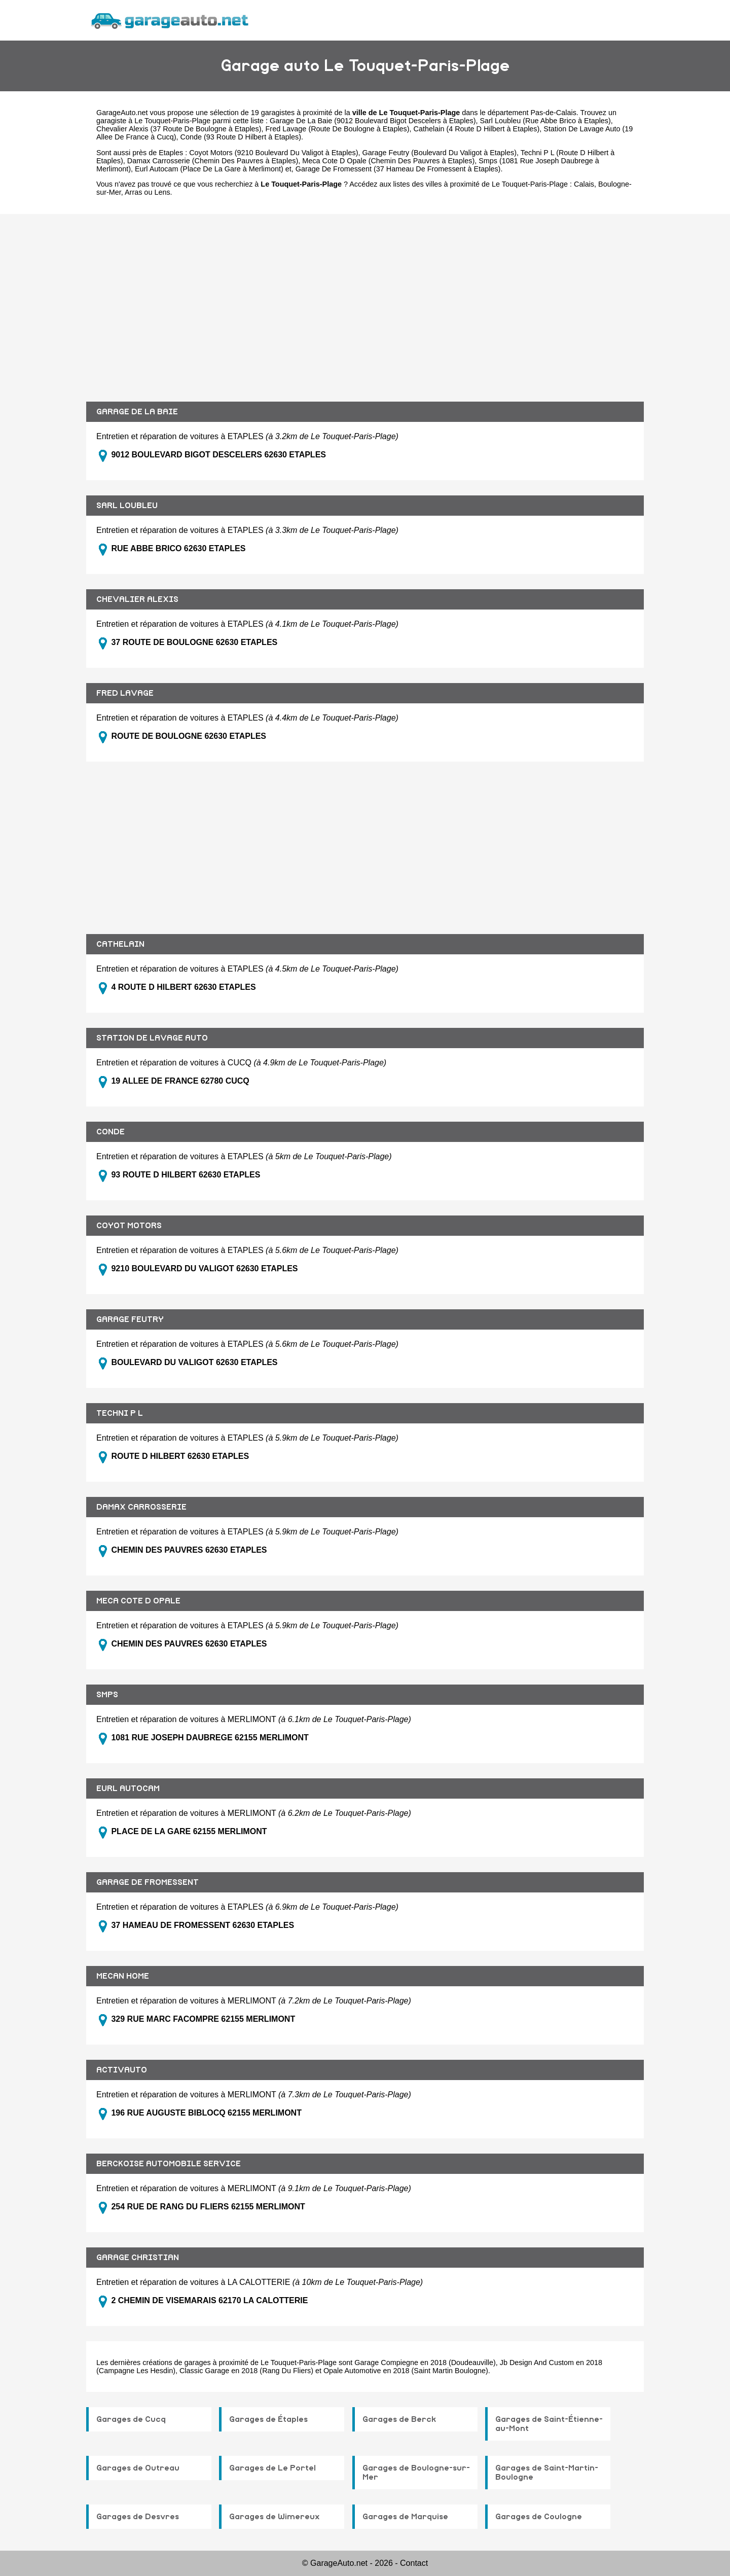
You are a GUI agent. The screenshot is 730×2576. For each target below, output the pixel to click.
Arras (133, 192)
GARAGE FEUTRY (130, 1319)
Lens (162, 192)
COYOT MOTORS (129, 1226)
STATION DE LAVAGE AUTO (152, 1038)
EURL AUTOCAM (128, 1788)
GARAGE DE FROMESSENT (147, 1882)
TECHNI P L (119, 1413)
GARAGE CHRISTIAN (137, 2257)
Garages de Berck (399, 2419)
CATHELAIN (120, 944)
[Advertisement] (365, 300)
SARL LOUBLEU (127, 506)
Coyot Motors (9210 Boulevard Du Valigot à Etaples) (273, 153)
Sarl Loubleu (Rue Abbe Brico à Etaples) (545, 121)
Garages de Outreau (137, 2468)
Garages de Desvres (137, 2517)
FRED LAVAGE (125, 693)
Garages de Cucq (131, 2419)
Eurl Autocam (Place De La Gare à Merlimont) (209, 169)
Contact (414, 2563)
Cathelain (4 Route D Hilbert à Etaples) (477, 129)
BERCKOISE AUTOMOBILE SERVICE (168, 2164)
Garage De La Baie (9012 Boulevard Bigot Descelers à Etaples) (373, 121)
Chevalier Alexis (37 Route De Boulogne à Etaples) (179, 129)
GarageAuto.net (122, 113)
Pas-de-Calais (553, 113)
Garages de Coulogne (538, 2517)
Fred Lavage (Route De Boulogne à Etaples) (338, 129)
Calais (584, 184)
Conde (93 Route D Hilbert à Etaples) (240, 137)
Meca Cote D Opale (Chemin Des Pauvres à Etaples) (388, 161)
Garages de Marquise (405, 2517)
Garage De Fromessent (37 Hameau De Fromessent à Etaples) (398, 169)
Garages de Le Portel (272, 2468)
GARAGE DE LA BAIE (137, 412)
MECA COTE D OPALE (138, 1601)
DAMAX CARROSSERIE (141, 1507)
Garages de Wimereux (274, 2517)
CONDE (110, 1132)
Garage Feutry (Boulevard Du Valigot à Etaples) (439, 153)
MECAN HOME (122, 1976)
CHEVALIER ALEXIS (137, 599)
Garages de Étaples (268, 2419)
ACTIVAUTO (121, 2070)
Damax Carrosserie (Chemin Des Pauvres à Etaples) (213, 161)
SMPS (107, 1695)
